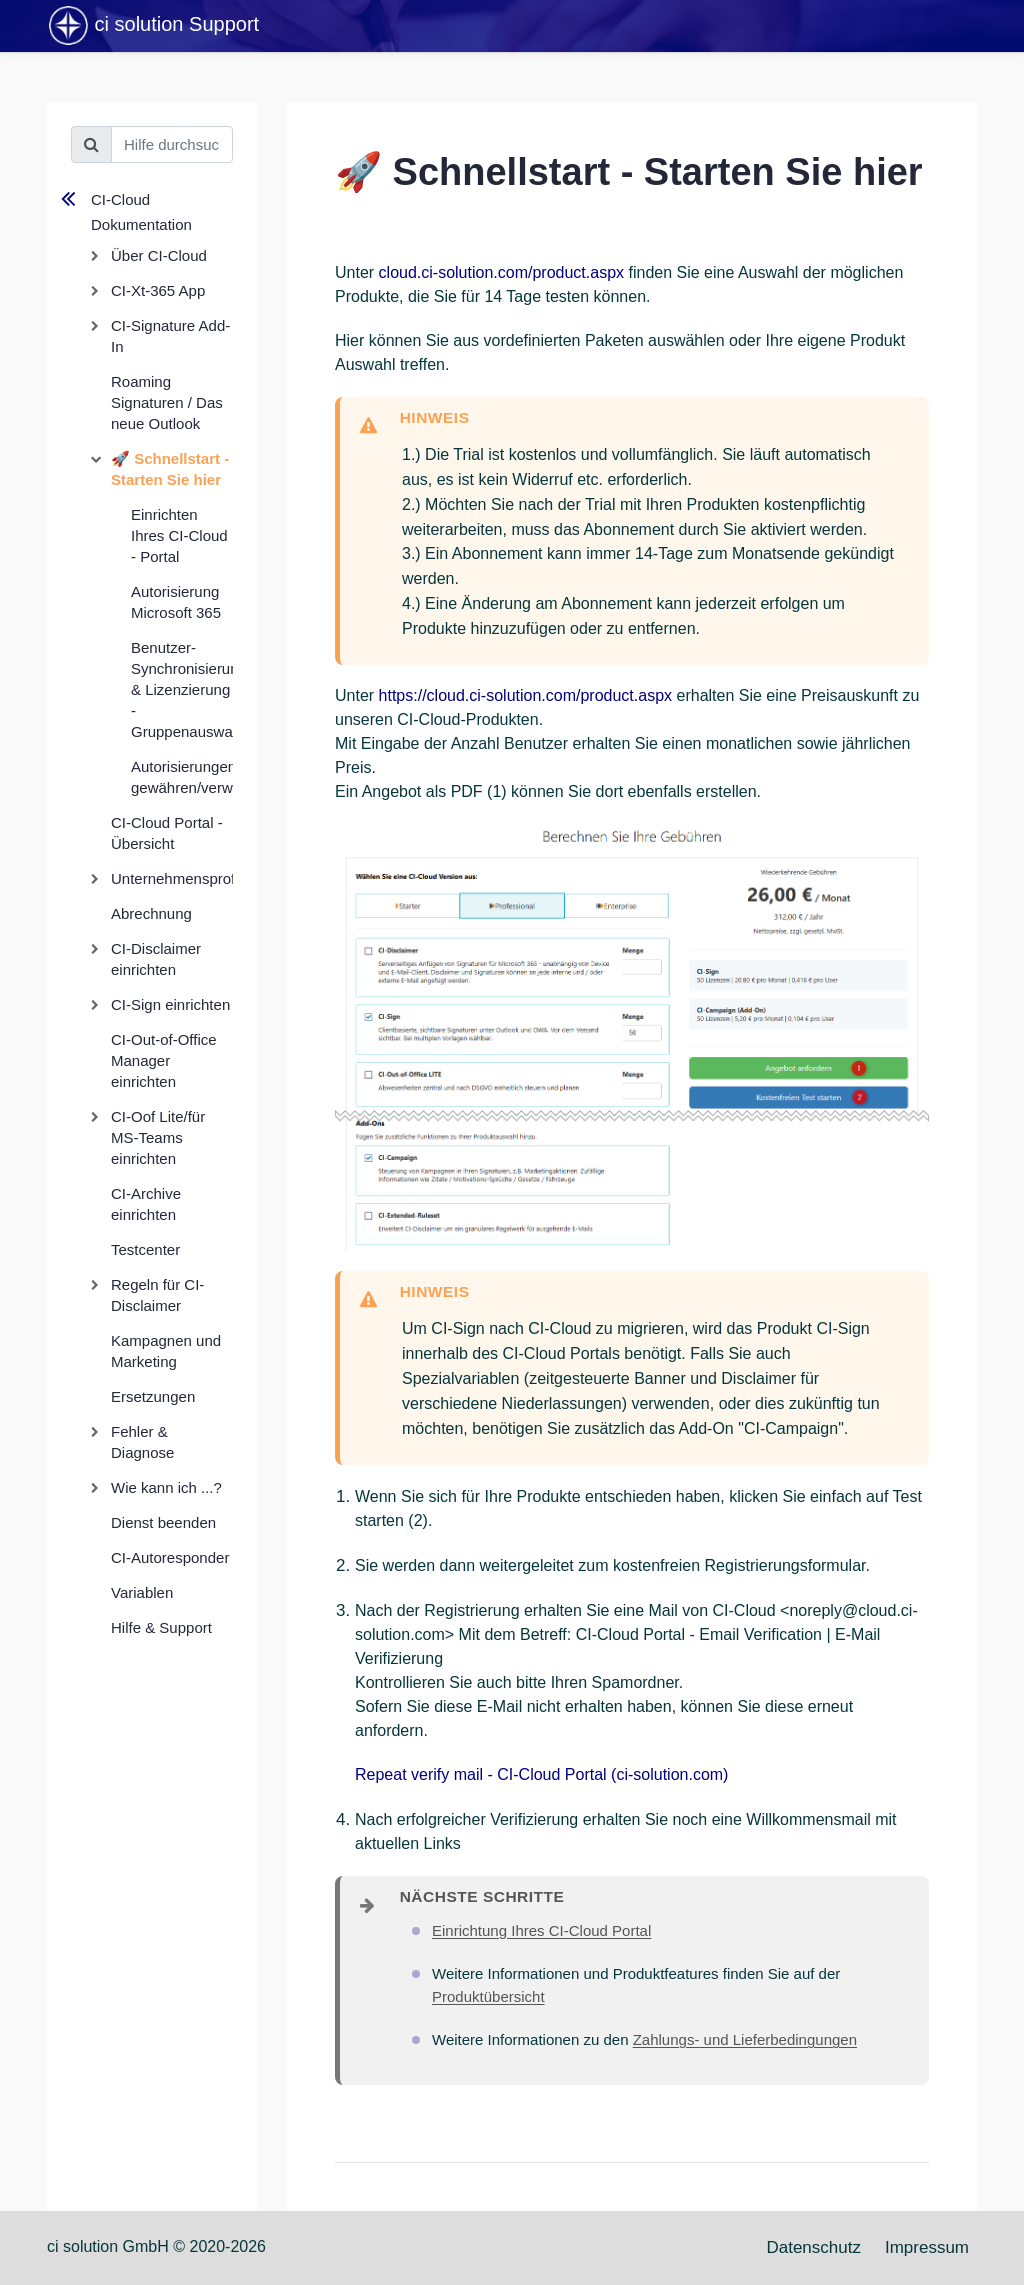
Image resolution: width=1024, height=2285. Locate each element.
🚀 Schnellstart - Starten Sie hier (170, 469)
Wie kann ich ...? (166, 1487)
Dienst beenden (163, 1522)
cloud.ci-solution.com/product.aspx (501, 272)
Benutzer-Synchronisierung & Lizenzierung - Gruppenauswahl (182, 689)
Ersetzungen (153, 1396)
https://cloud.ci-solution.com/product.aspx (525, 695)
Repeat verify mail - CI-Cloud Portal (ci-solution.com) (541, 1774)
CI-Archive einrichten (146, 1204)
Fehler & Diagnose (142, 1442)
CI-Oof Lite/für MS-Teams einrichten (158, 1137)
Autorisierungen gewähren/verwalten (182, 777)
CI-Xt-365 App (158, 290)
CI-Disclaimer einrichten (156, 959)
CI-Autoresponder (170, 1557)
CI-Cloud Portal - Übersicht (167, 833)
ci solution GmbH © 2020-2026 (156, 2246)
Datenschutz (813, 2247)
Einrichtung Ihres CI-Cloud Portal (541, 1930)
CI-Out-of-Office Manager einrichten (164, 1060)
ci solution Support (153, 26)
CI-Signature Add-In (170, 336)
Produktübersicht (488, 1996)
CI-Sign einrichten (170, 1004)
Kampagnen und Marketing (166, 1351)
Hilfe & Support (161, 1627)
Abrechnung (151, 913)
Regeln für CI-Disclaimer (157, 1295)
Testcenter (145, 1249)
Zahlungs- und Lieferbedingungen (745, 2039)
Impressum (927, 2247)
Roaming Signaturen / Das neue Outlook (167, 402)
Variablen (142, 1592)
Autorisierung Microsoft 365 (176, 602)
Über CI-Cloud (159, 255)
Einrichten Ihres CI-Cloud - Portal (179, 535)
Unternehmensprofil (172, 878)
